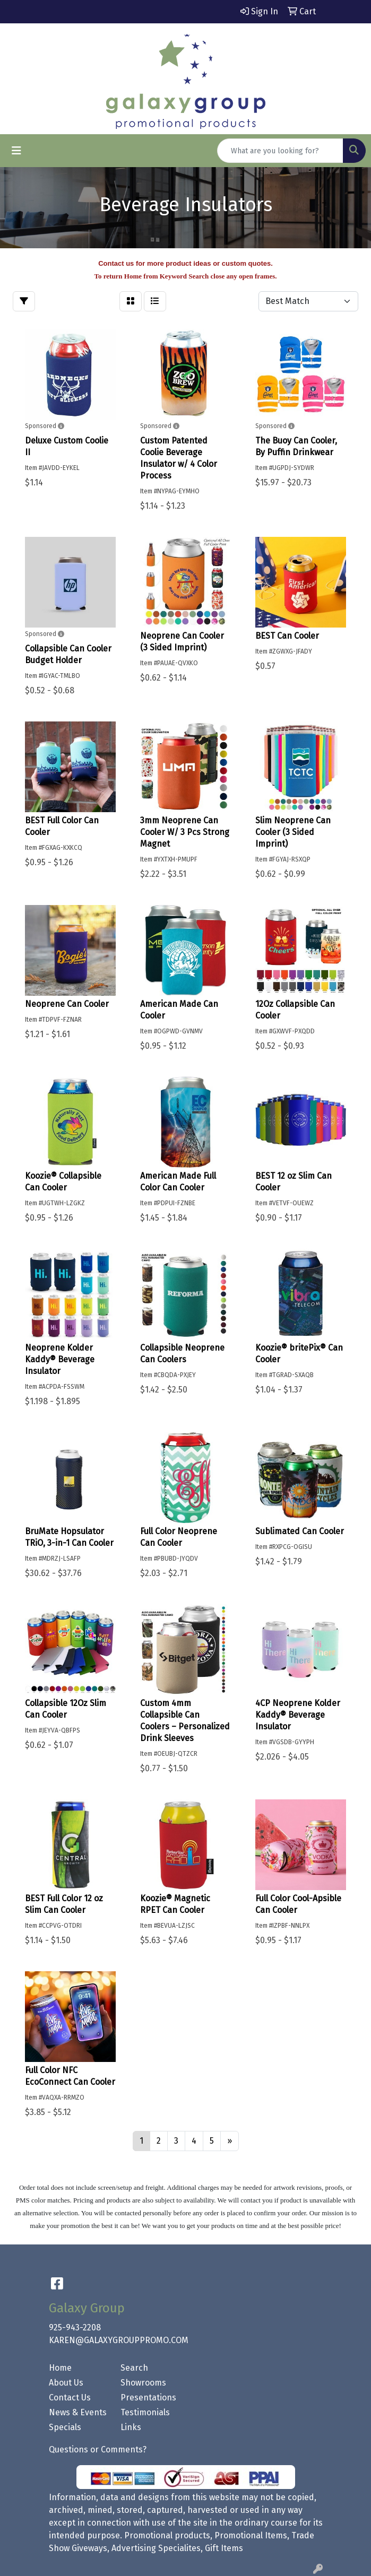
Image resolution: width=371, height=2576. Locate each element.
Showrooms (143, 2383)
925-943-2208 (75, 2327)
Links (130, 2427)
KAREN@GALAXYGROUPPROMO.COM (118, 2340)
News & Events (78, 2412)
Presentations (148, 2397)
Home (60, 2368)
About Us (66, 2383)
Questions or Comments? (97, 2449)
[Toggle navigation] (16, 150)
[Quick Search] (280, 150)
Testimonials (145, 2412)
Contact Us (70, 2397)
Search (134, 2368)
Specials (65, 2427)
